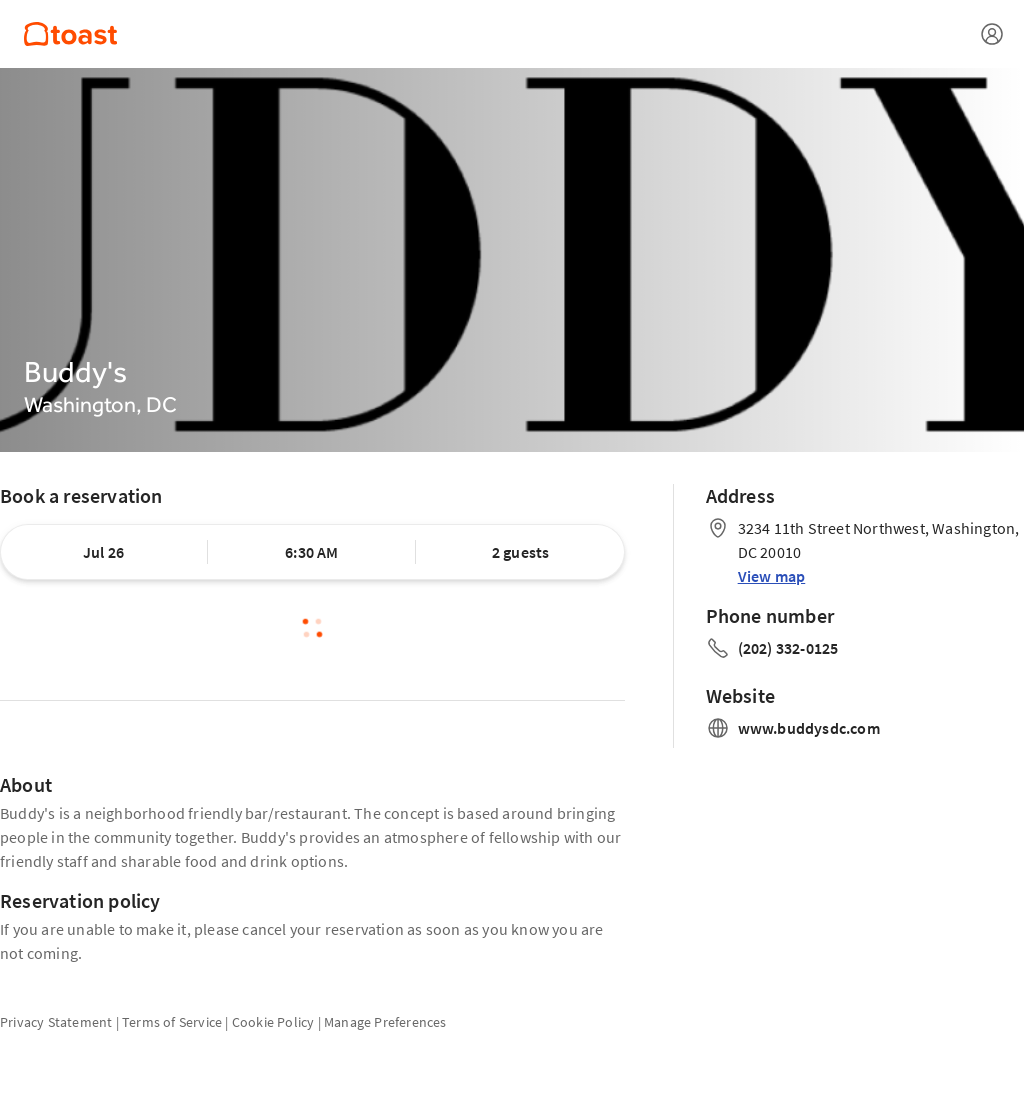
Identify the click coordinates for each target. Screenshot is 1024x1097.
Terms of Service (172, 1022)
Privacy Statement (56, 1022)
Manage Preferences (385, 1022)
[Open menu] (992, 34)
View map (772, 576)
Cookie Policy (273, 1022)
